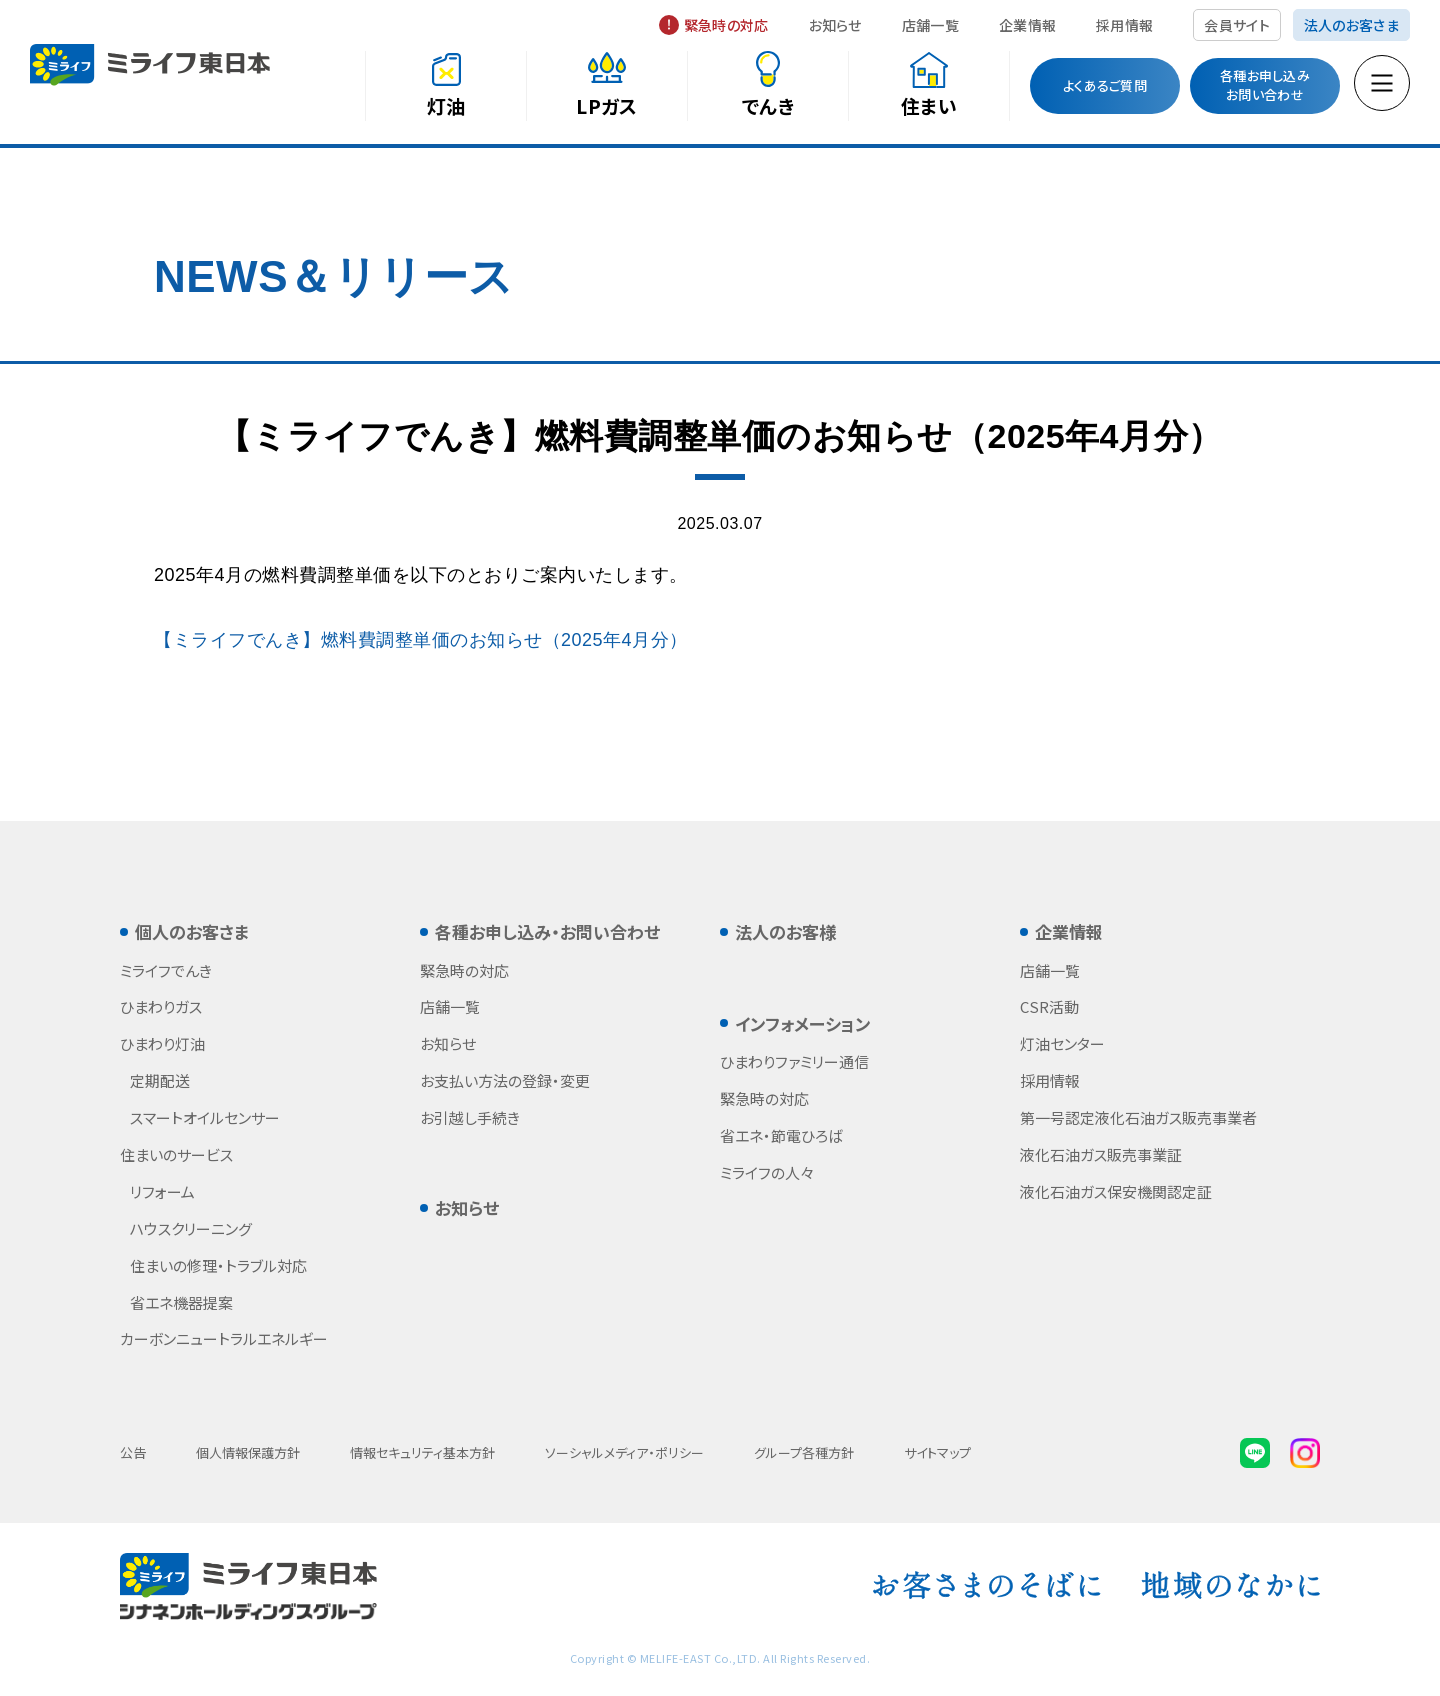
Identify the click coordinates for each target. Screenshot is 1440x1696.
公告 (133, 1452)
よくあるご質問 (1105, 85)
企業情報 (1027, 25)
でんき (768, 105)
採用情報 (1124, 25)
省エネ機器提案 (181, 1302)
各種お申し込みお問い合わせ (1265, 85)
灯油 (446, 105)
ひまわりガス (161, 1006)
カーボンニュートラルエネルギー (224, 1338)
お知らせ (835, 25)
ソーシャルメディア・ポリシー (624, 1452)
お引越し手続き (470, 1117)
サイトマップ (937, 1452)
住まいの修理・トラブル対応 (218, 1265)
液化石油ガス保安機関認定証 (1116, 1191)
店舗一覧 (930, 25)
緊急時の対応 (726, 25)
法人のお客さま (1351, 25)
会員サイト (1237, 25)
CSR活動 (1049, 1006)
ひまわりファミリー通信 (794, 1061)
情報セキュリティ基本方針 (422, 1452)
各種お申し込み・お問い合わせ (547, 931)
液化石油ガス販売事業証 (1101, 1154)
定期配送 (160, 1080)
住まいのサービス (176, 1154)
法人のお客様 (785, 931)
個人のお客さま (192, 931)
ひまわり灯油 (162, 1043)
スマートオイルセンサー (205, 1117)
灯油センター (1062, 1043)
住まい (929, 105)
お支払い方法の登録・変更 (505, 1080)
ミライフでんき (166, 970)
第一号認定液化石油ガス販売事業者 (1138, 1117)
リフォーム (162, 1191)
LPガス (606, 105)
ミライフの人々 (767, 1172)
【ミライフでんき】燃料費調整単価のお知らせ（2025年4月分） (421, 640)
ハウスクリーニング (191, 1228)
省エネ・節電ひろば (781, 1135)
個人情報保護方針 (248, 1452)
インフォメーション (803, 1023)
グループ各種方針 (804, 1452)
